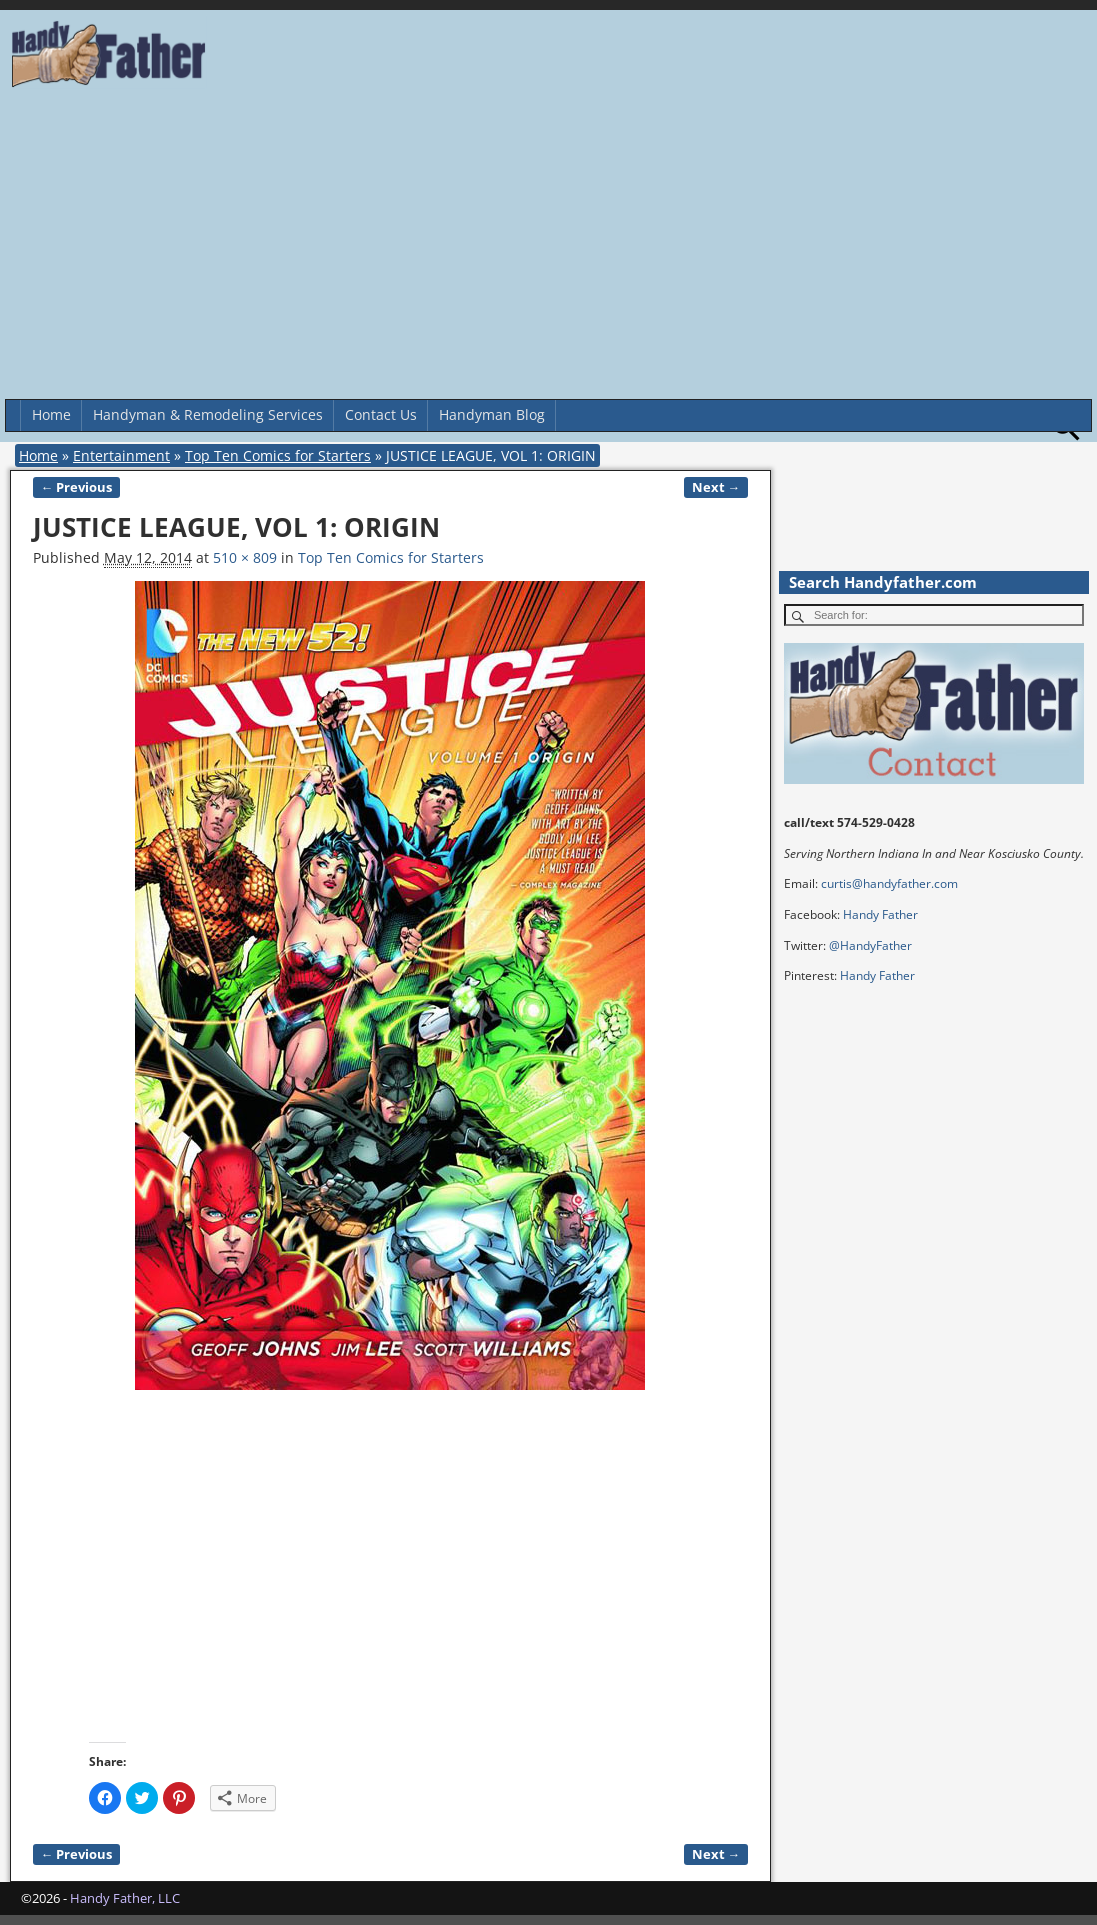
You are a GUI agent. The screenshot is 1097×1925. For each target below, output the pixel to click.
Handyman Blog (492, 414)
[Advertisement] (548, 249)
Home (51, 414)
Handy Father (880, 914)
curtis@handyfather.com (889, 883)
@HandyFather (870, 945)
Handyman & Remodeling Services (208, 414)
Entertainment (121, 455)
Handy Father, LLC (125, 1898)
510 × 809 (245, 557)
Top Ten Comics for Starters (278, 455)
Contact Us (381, 414)
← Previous (77, 487)
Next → (716, 487)
